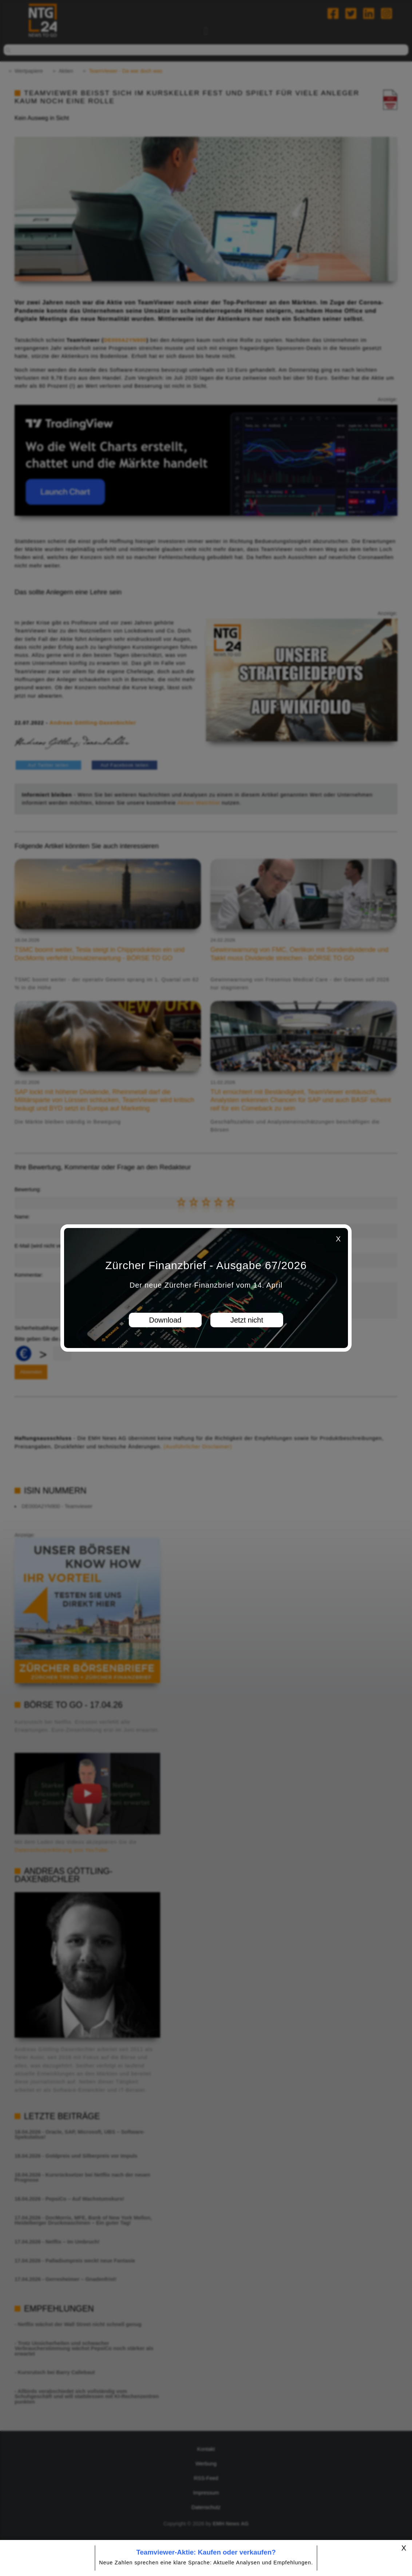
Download (165, 1320)
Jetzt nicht (246, 1320)
